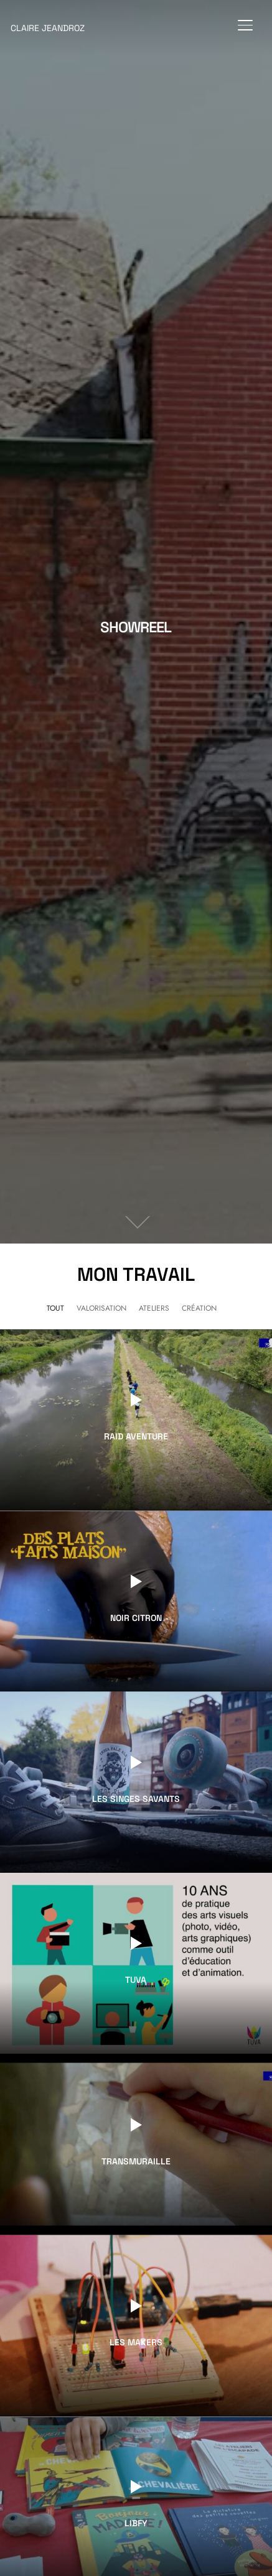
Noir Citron (136, 1617)
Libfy (136, 2523)
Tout (55, 1308)
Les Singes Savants (136, 1799)
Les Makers (136, 2342)
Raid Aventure (136, 1437)
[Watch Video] (135, 1400)
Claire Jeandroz (48, 28)
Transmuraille (136, 2161)
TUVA (135, 1980)
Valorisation (101, 1308)
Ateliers (154, 1308)
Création (199, 1308)
